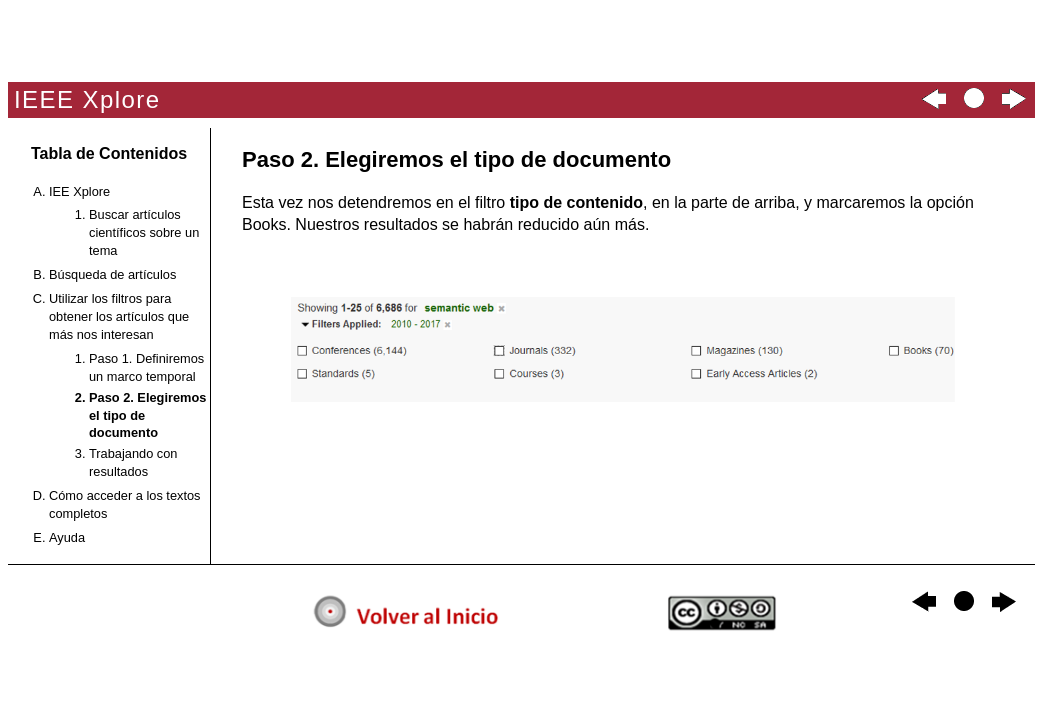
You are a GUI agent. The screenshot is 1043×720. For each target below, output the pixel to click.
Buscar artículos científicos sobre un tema (144, 232)
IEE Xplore (79, 191)
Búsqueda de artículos (112, 274)
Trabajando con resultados (133, 462)
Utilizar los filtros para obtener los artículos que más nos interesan (119, 316)
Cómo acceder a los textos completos (125, 504)
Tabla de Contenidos (109, 153)
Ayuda (67, 537)
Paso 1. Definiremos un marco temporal (146, 367)
